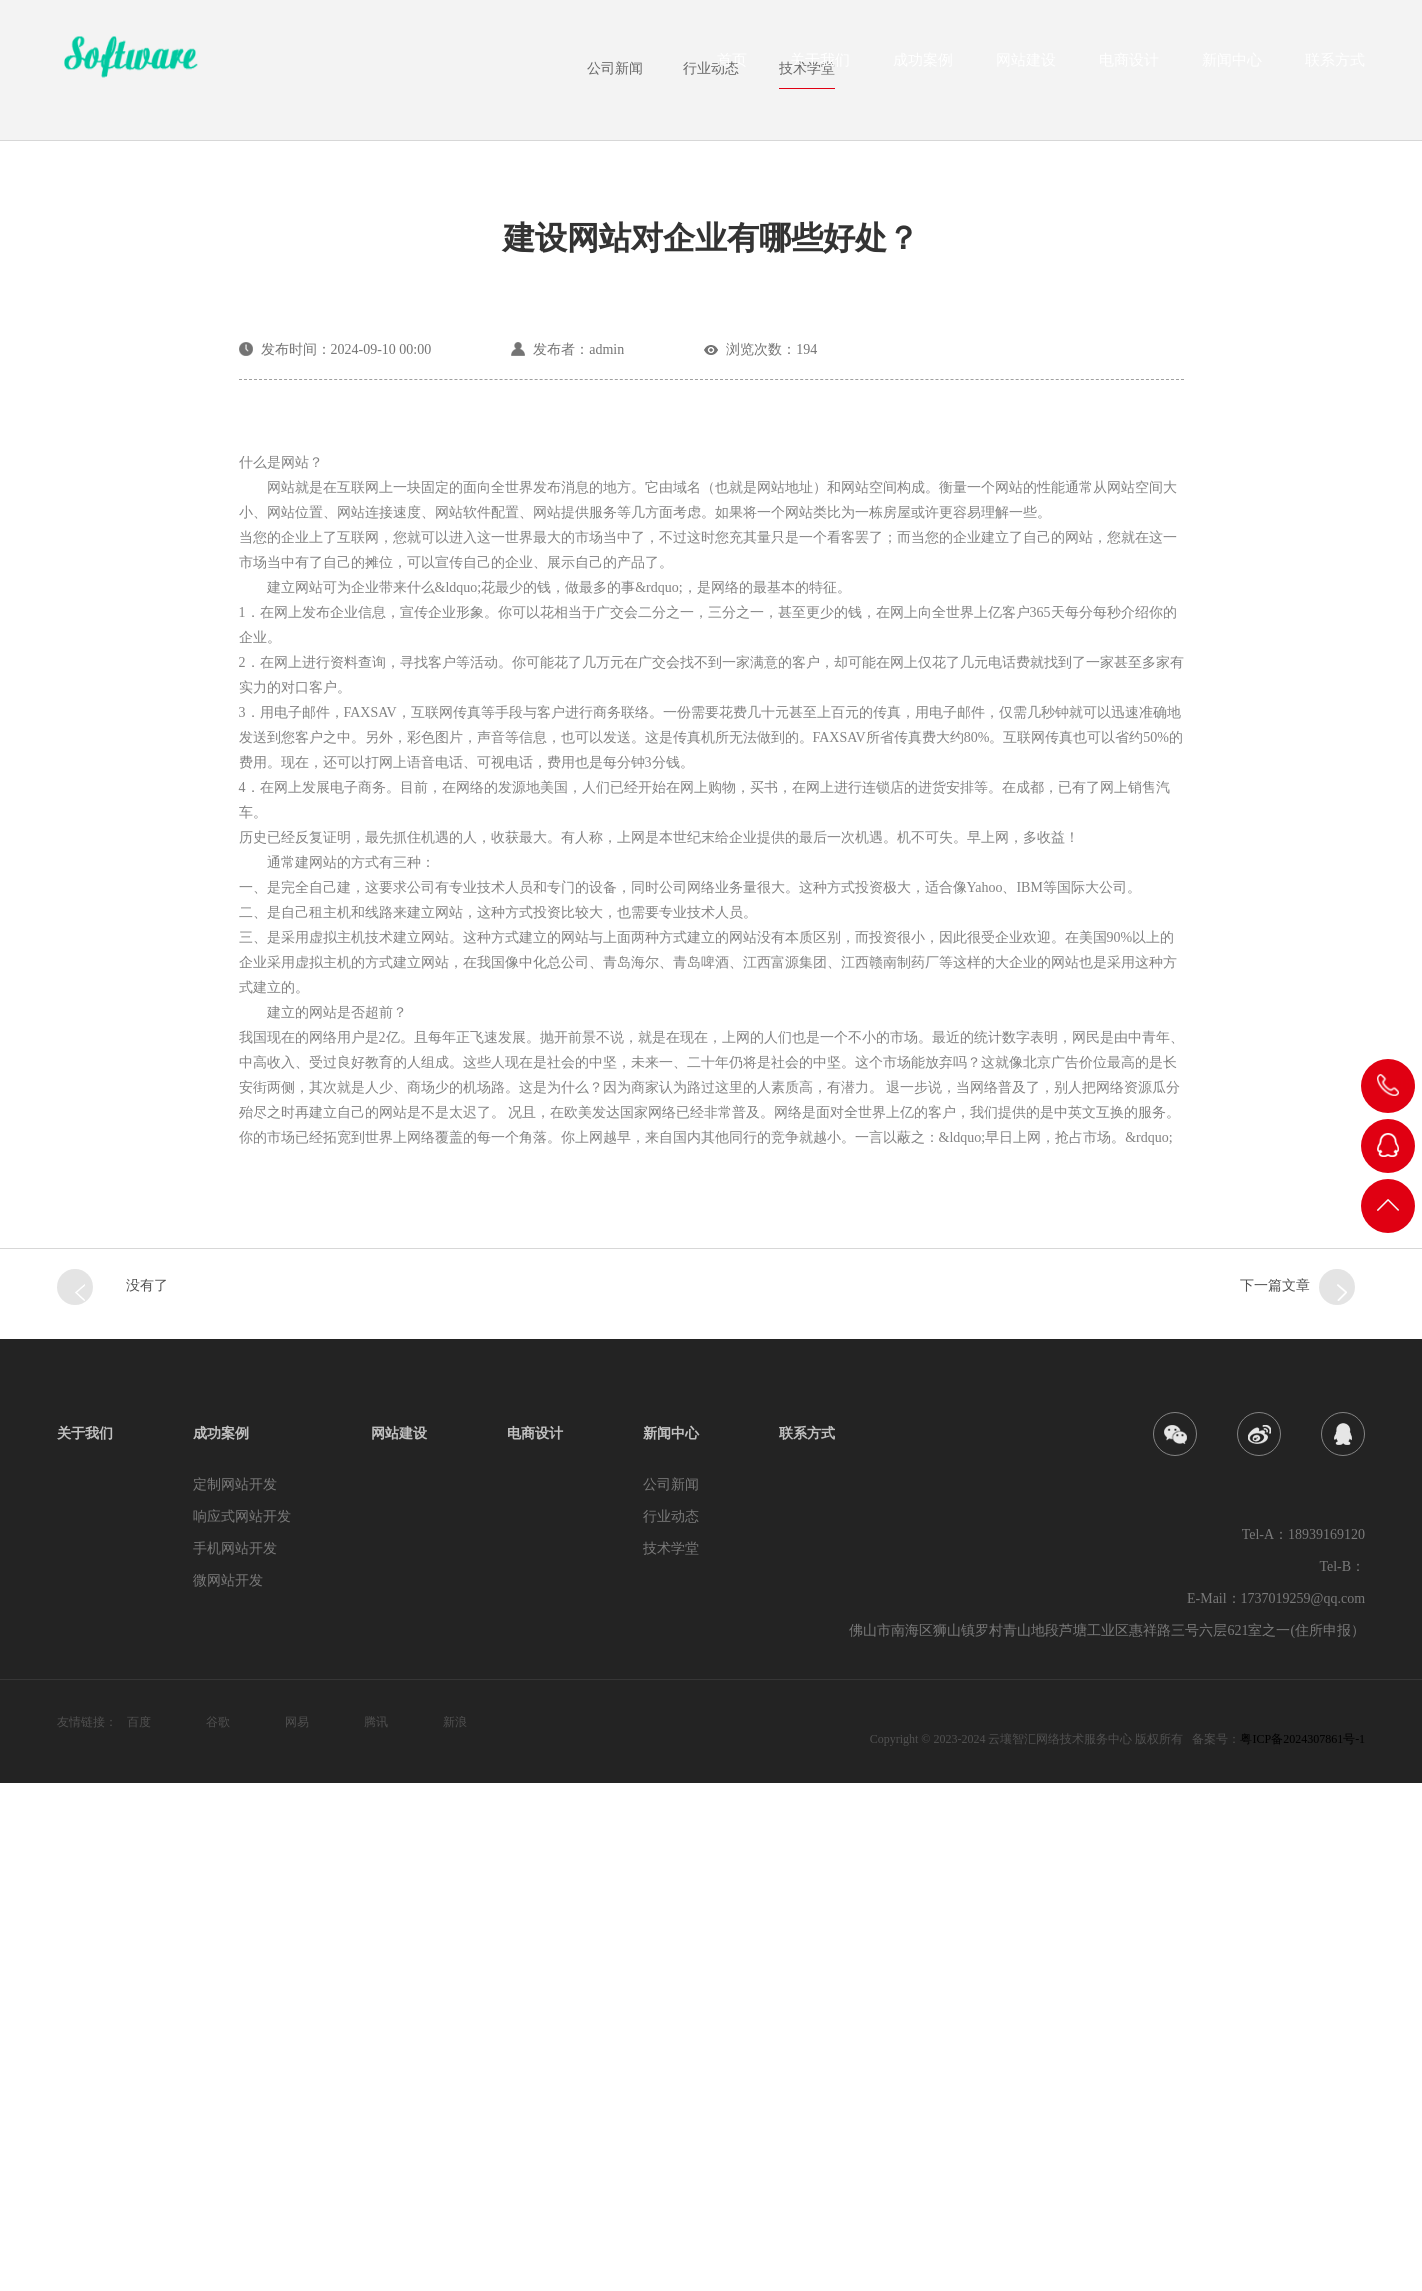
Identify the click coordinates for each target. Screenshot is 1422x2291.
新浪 (455, 2230)
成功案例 (923, 66)
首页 (732, 66)
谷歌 (218, 2230)
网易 (297, 2230)
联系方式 (1335, 66)
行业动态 (711, 575)
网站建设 (1026, 66)
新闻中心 (1232, 66)
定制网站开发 (235, 1992)
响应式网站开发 (242, 2024)
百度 (139, 2230)
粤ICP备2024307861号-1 (1302, 2247)
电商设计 (1129, 66)
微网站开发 (228, 2088)
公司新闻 (615, 575)
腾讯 (376, 2230)
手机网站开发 (235, 2056)
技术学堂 (807, 575)
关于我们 (820, 66)
